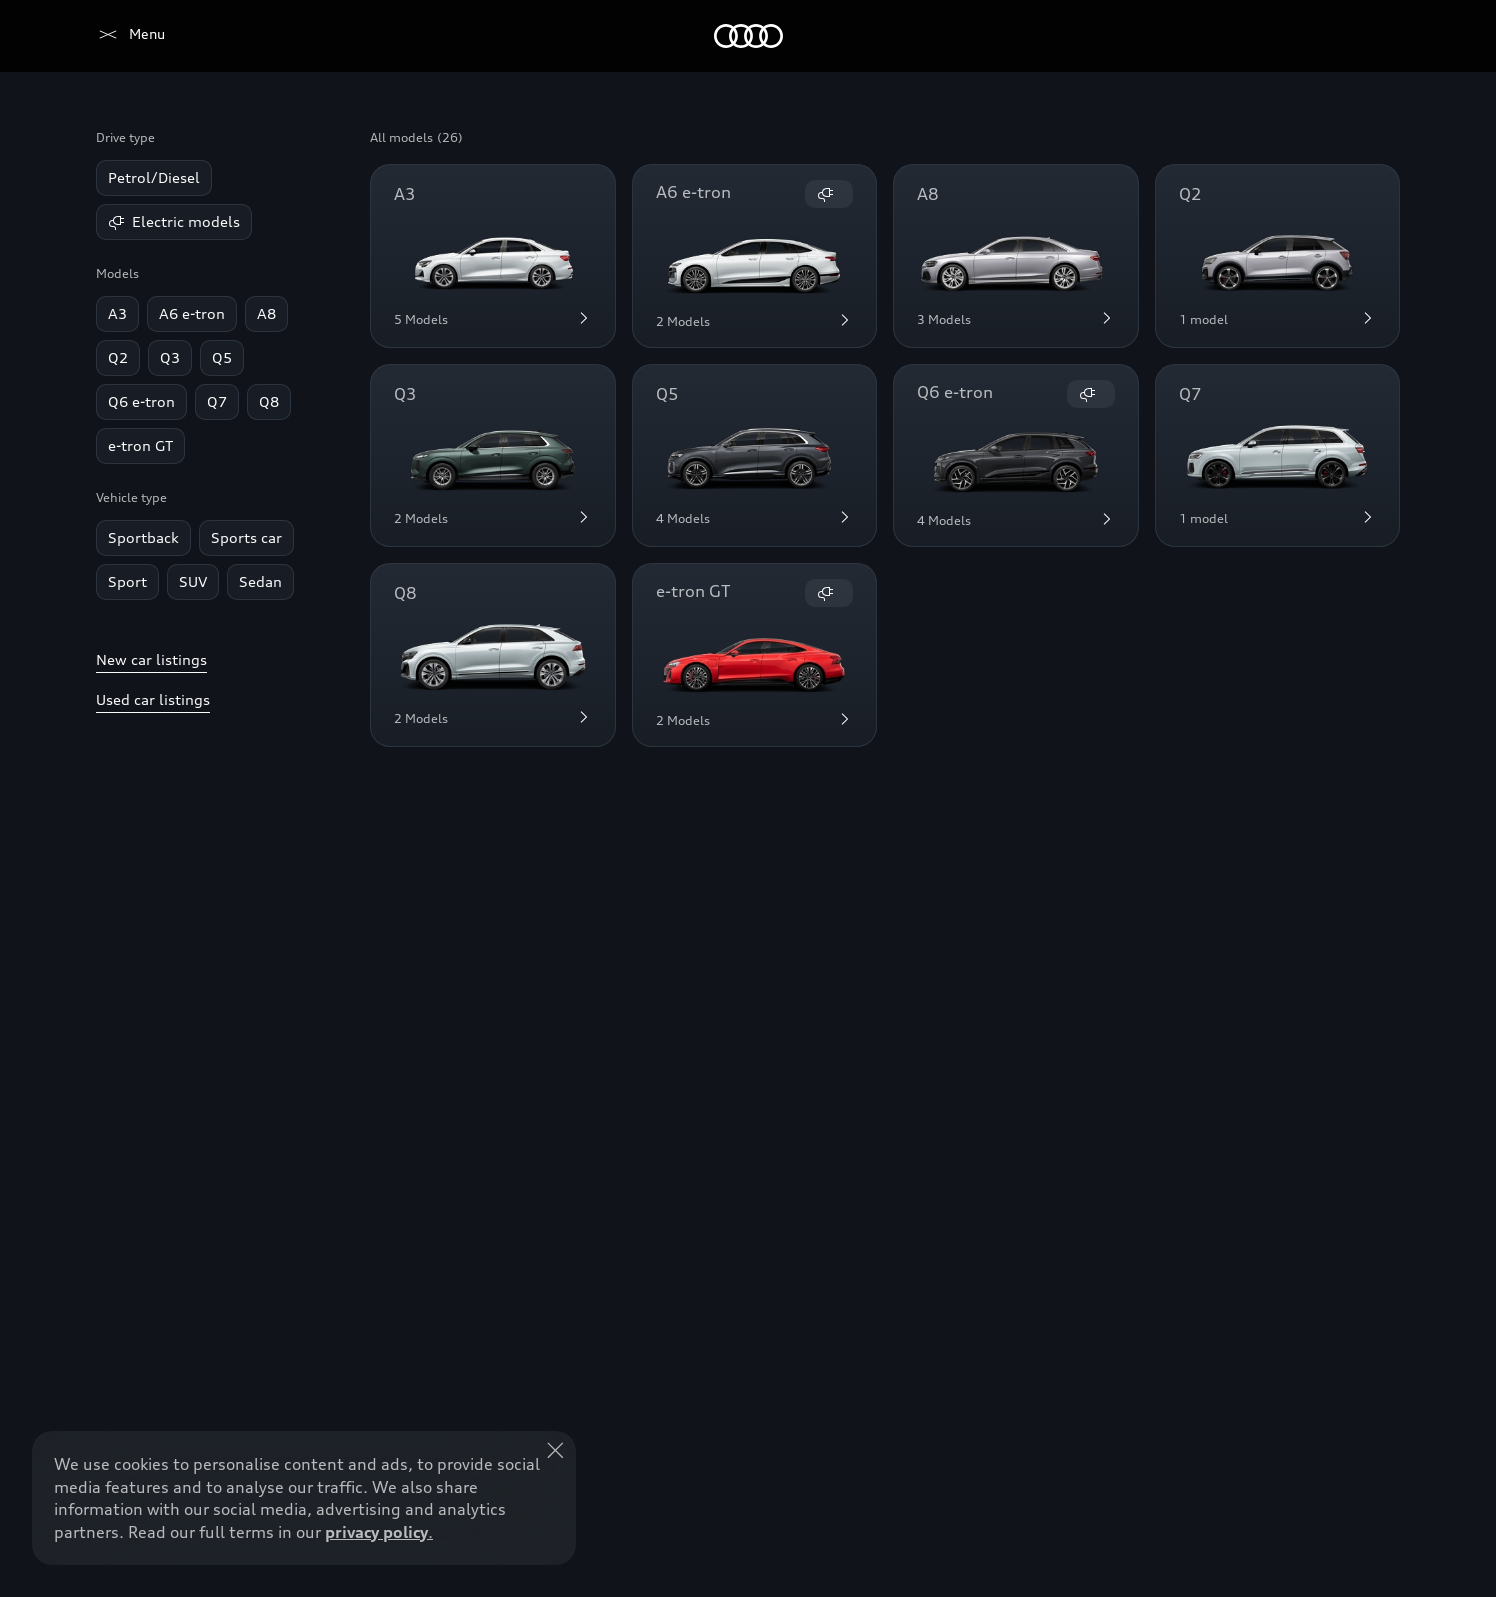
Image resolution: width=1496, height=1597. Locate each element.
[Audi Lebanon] (130, 36)
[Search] (1376, 36)
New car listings (151, 659)
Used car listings (153, 699)
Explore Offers (699, 1543)
